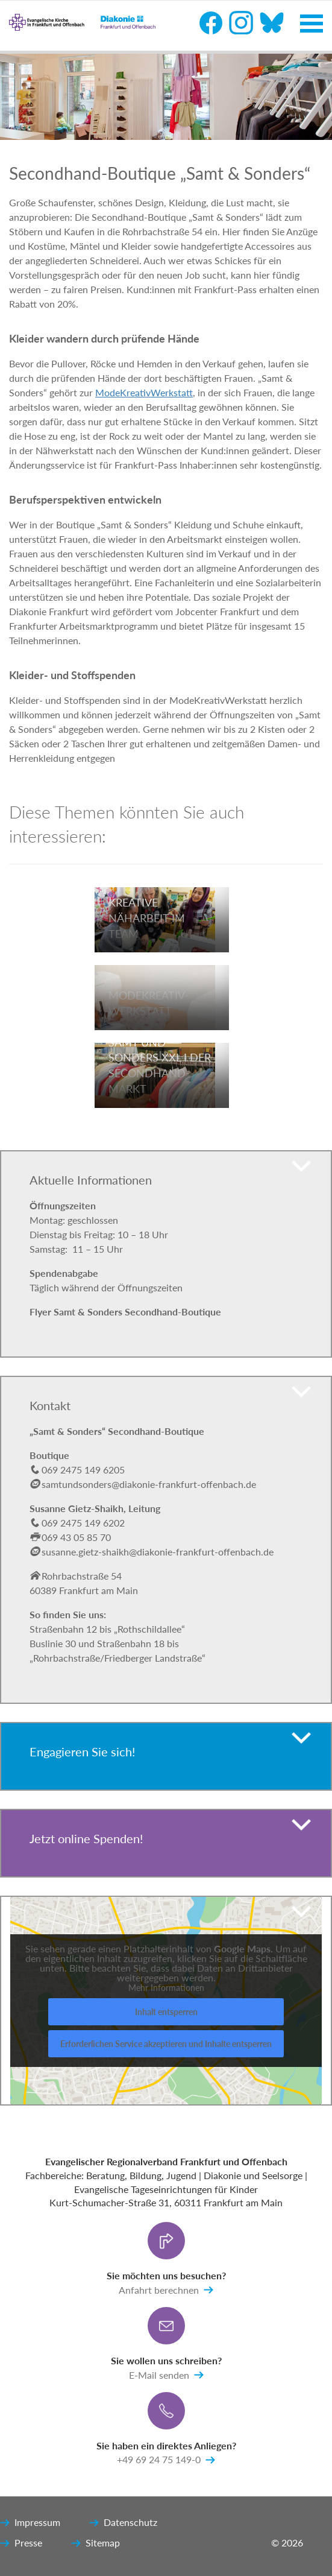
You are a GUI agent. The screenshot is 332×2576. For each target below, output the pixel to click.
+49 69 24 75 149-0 (166, 2460)
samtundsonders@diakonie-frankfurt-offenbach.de (149, 1484)
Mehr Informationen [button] (166, 1988)
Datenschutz (123, 2523)
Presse (21, 2543)
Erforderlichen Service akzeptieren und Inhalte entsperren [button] (166, 2044)
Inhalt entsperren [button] (166, 2012)
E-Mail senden (166, 2375)
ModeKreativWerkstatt (144, 392)
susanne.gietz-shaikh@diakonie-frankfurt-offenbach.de (152, 1551)
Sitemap (95, 2543)
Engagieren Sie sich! (82, 1751)
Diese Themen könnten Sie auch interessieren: (126, 824)
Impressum (30, 2523)
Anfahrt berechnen (166, 2290)
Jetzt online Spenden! (86, 1838)
